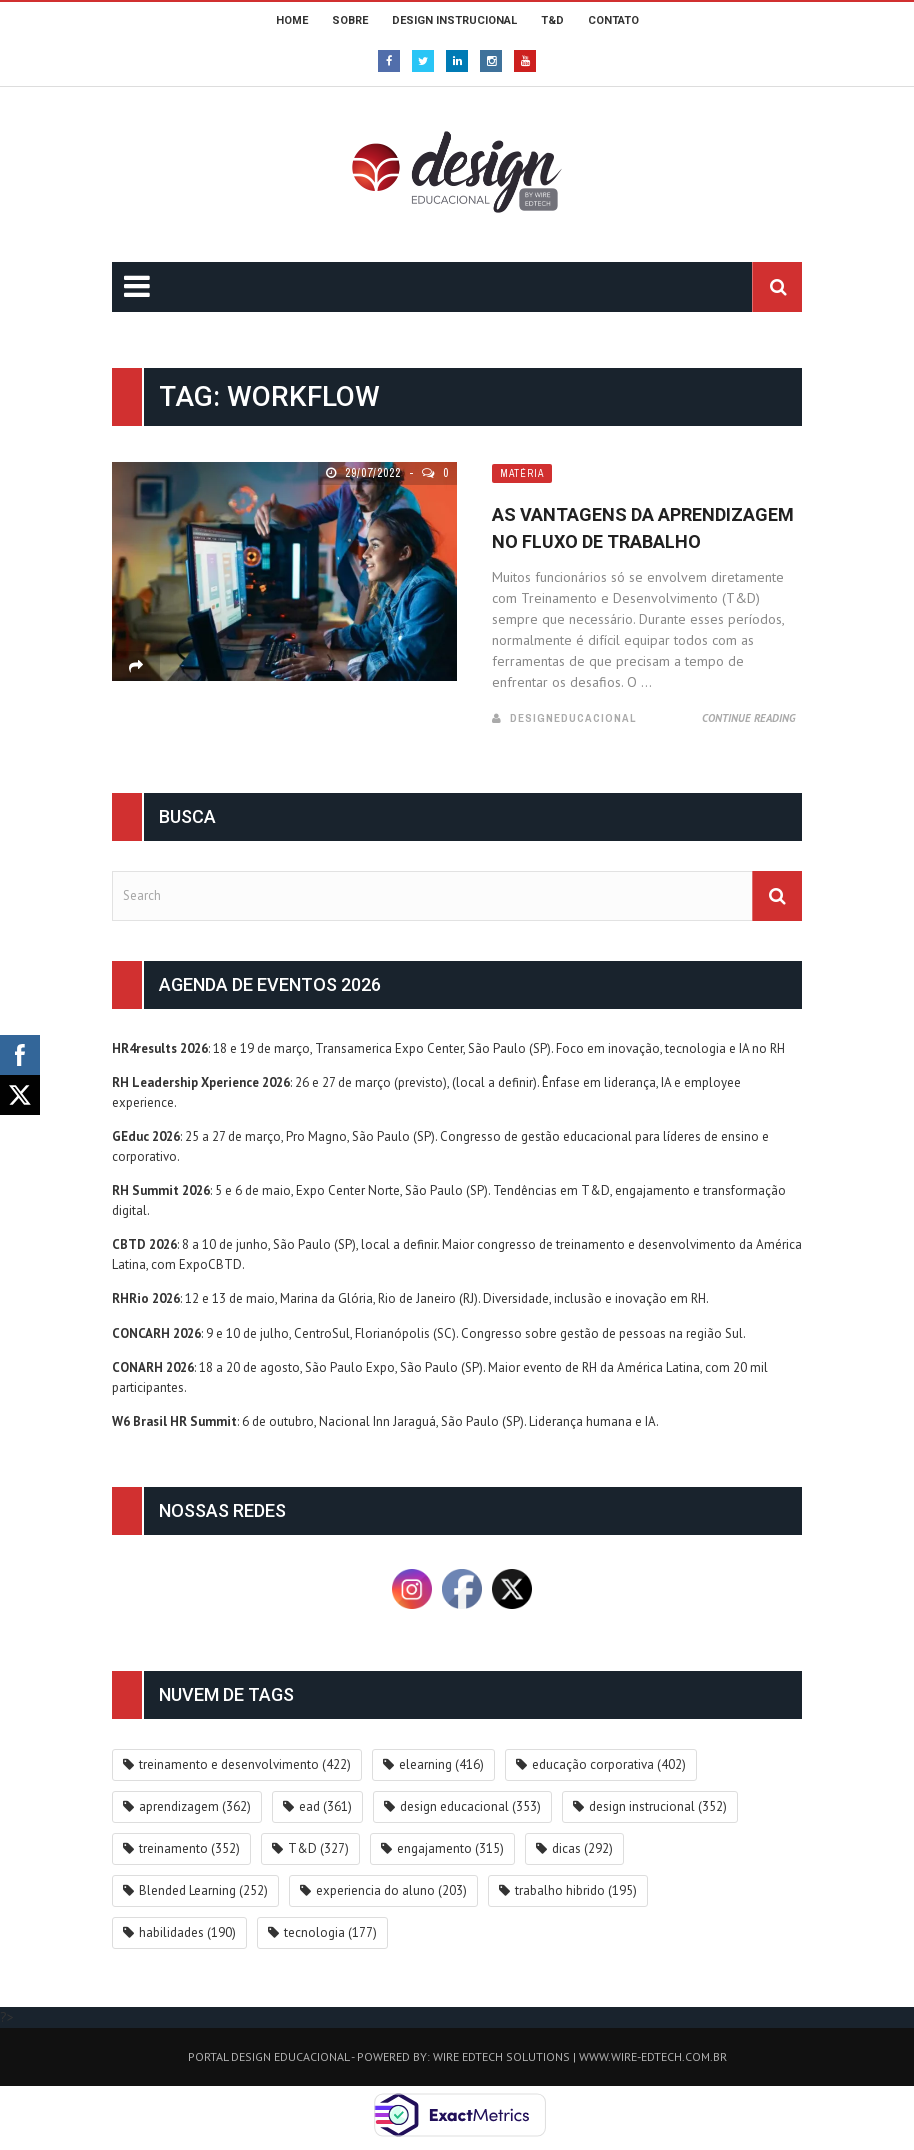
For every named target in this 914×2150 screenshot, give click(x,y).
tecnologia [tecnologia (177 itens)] (330, 1932)
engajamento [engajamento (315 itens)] (450, 1848)
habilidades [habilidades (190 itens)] (187, 1932)
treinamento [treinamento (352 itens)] (189, 1848)
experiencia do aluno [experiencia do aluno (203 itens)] (391, 1890)
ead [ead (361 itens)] (325, 1806)
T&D (552, 20)
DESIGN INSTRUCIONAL (454, 20)
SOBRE (350, 20)
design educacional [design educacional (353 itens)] (470, 1806)
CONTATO (613, 20)
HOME (292, 20)
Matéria (522, 473)
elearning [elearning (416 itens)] (441, 1764)
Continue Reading (748, 718)
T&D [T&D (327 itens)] (318, 1848)
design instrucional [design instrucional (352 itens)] (658, 1806)
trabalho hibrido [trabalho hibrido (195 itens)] (576, 1890)
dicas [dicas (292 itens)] (582, 1848)
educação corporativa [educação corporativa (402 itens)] (609, 1764)
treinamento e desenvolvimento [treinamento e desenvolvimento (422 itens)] (245, 1764)
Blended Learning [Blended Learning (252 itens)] (203, 1890)
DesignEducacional (573, 718)
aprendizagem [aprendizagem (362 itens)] (195, 1806)
